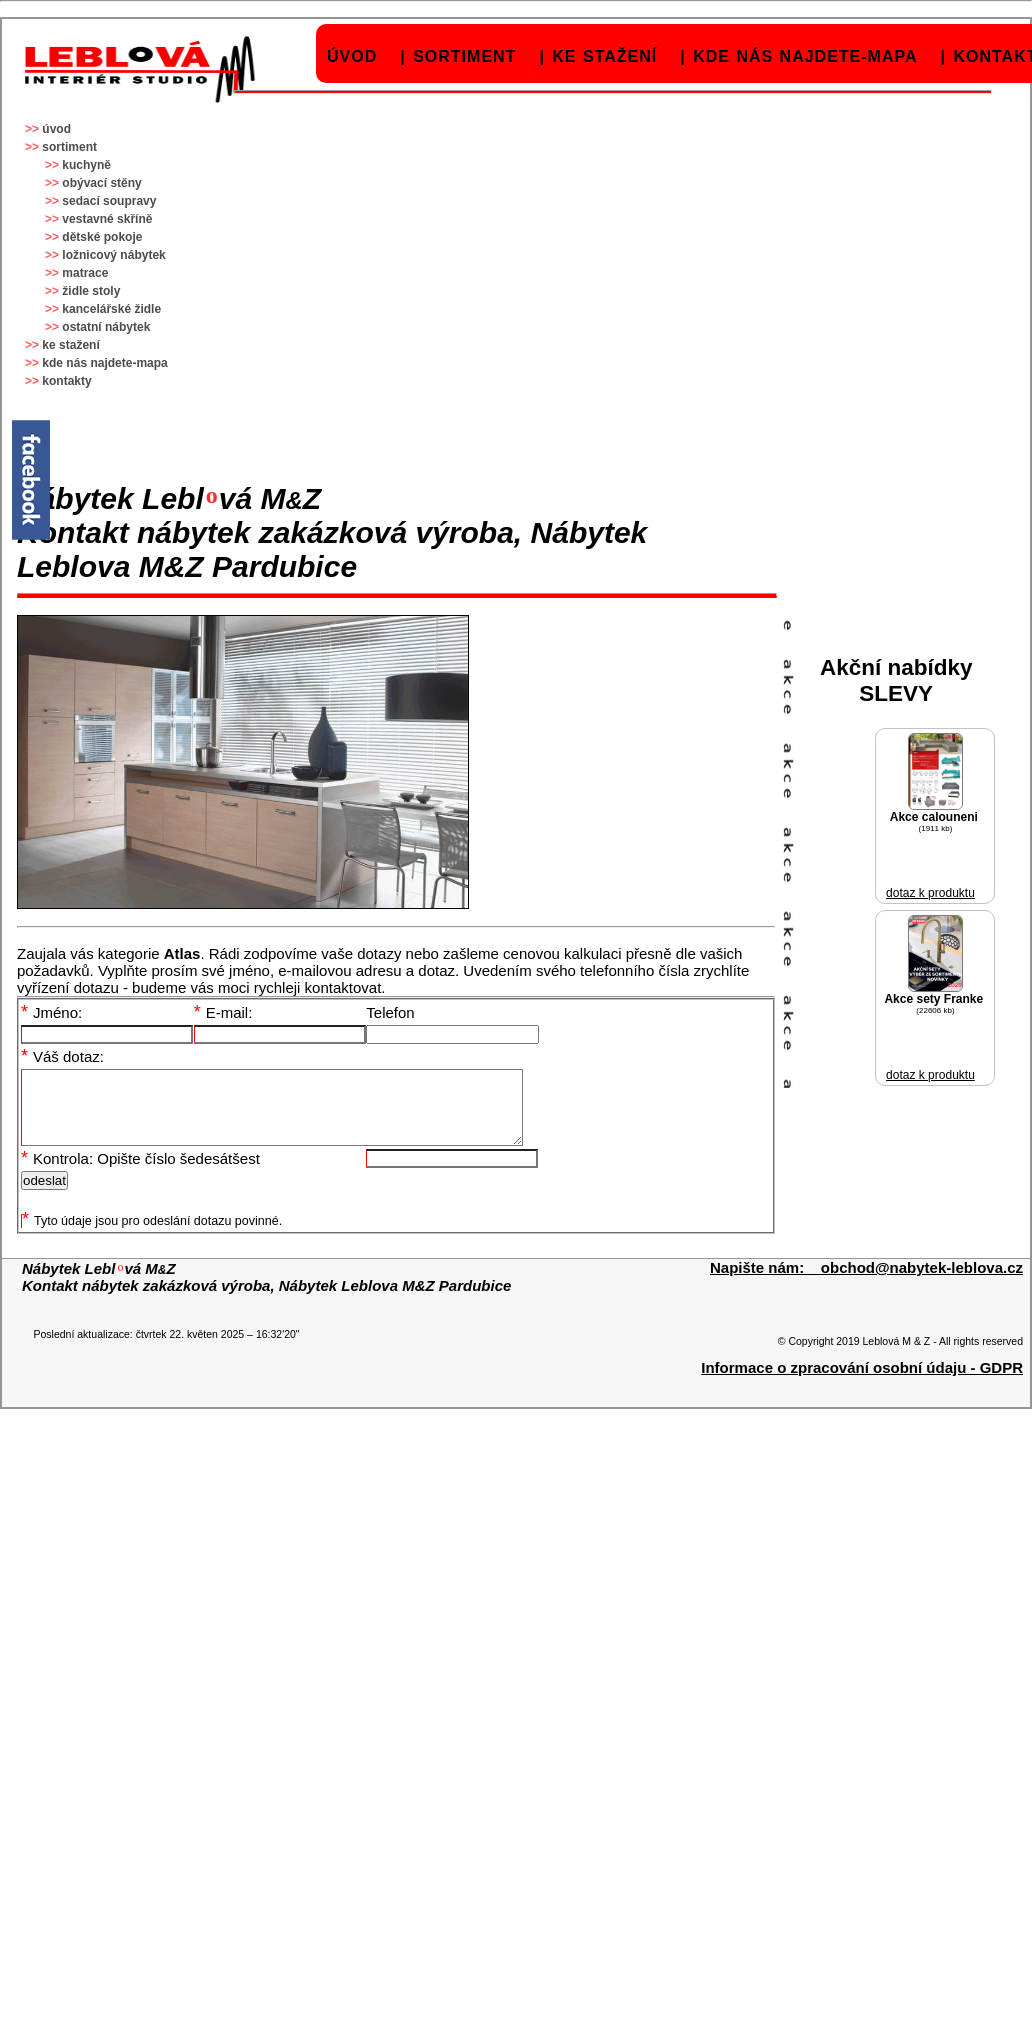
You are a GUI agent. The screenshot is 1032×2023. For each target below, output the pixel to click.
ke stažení (604, 56)
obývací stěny (101, 183)
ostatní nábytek (106, 327)
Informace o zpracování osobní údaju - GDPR (862, 1382)
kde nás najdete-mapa (805, 56)
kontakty (66, 381)
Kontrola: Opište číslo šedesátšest (140, 1173)
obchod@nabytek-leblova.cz (922, 1282)
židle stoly (91, 291)
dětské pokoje (102, 237)
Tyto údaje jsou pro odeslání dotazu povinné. (152, 1236)
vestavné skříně (107, 219)
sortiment (464, 56)
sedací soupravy (109, 201)
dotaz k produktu (930, 893)
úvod (352, 56)
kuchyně (86, 165)
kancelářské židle (111, 309)
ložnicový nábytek (113, 255)
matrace (85, 273)
